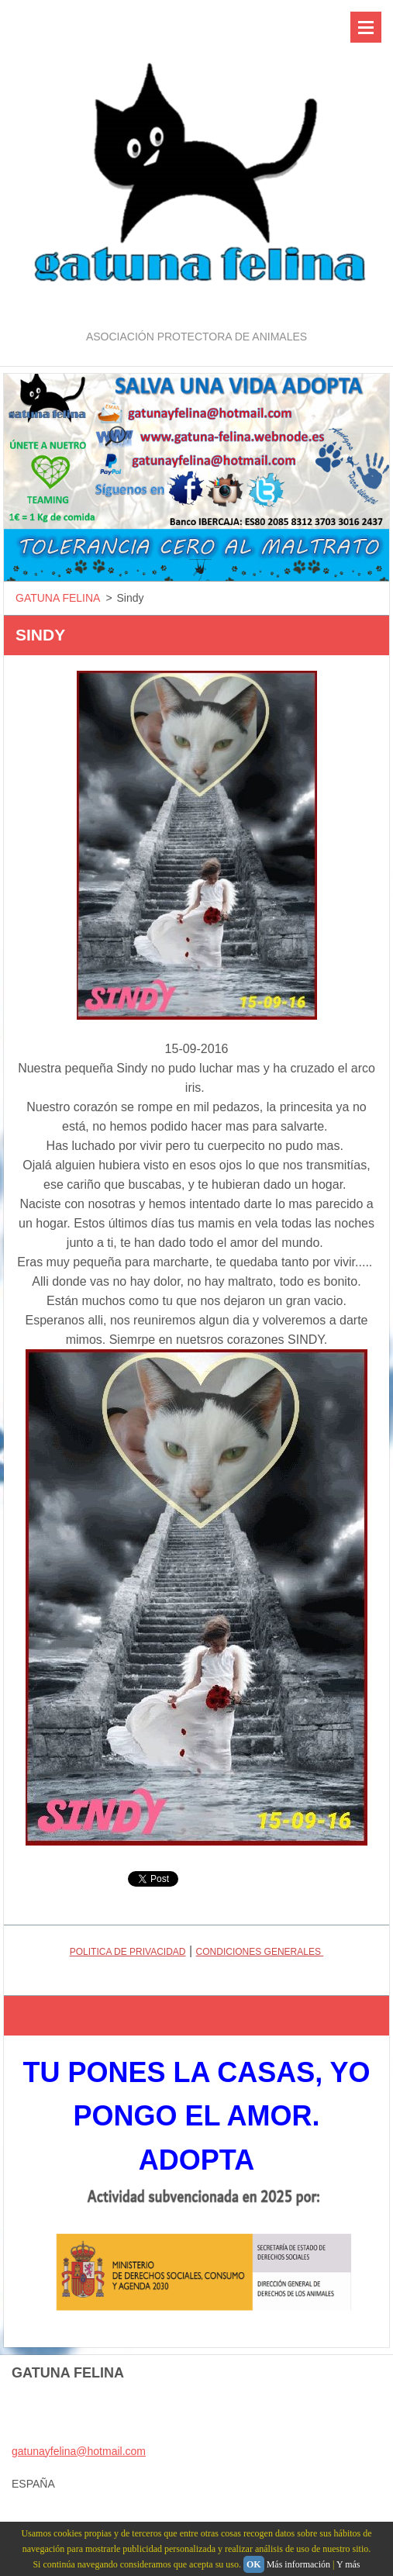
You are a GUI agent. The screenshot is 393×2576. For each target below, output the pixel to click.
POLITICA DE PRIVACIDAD (128, 1951)
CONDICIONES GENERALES (260, 1951)
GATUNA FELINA (58, 598)
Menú (365, 27)
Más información (298, 2564)
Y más (348, 2564)
